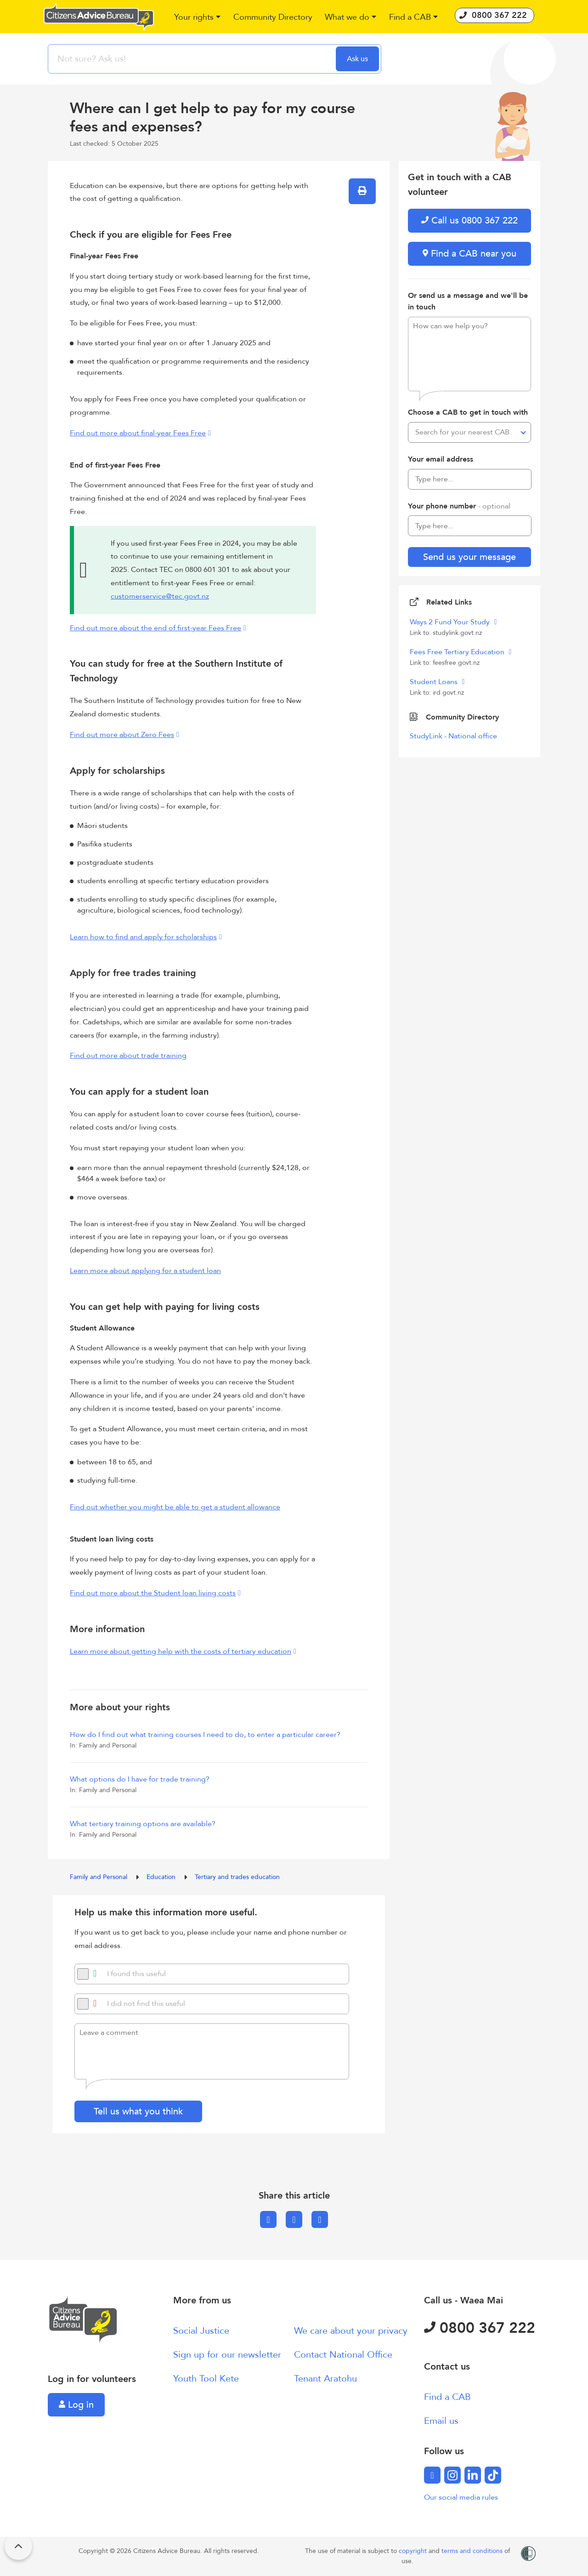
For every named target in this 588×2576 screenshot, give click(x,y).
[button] (197, 17)
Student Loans (434, 682)
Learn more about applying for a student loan (145, 1271)
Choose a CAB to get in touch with (468, 412)
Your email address (440, 459)
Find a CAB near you (469, 253)
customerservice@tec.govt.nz (160, 596)
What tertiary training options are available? (142, 1824)
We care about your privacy (350, 2331)
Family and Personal (99, 1877)
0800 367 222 (479, 2328)
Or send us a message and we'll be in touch (468, 302)
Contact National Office (343, 2354)
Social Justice (201, 2331)
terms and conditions (472, 2551)
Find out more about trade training (128, 1056)
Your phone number (459, 506)
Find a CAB (447, 2397)
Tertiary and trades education (237, 1877)
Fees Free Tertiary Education (458, 652)
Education (162, 1877)
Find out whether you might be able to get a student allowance (175, 1507)
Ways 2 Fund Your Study (451, 622)
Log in (76, 2405)
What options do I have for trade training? (139, 1779)
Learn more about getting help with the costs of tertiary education (180, 1651)
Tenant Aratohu (325, 2378)
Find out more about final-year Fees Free (138, 433)
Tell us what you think (138, 2111)
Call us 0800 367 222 (469, 220)
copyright (414, 2551)
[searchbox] (193, 58)
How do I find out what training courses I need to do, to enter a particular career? (205, 1735)
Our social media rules (461, 2497)
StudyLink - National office (453, 736)
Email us (441, 2421)
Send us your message (469, 557)
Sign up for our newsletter (227, 2354)
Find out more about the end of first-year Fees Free (155, 628)
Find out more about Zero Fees (122, 735)
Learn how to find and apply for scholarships (143, 937)
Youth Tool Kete (206, 2378)
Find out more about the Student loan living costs (153, 1593)
